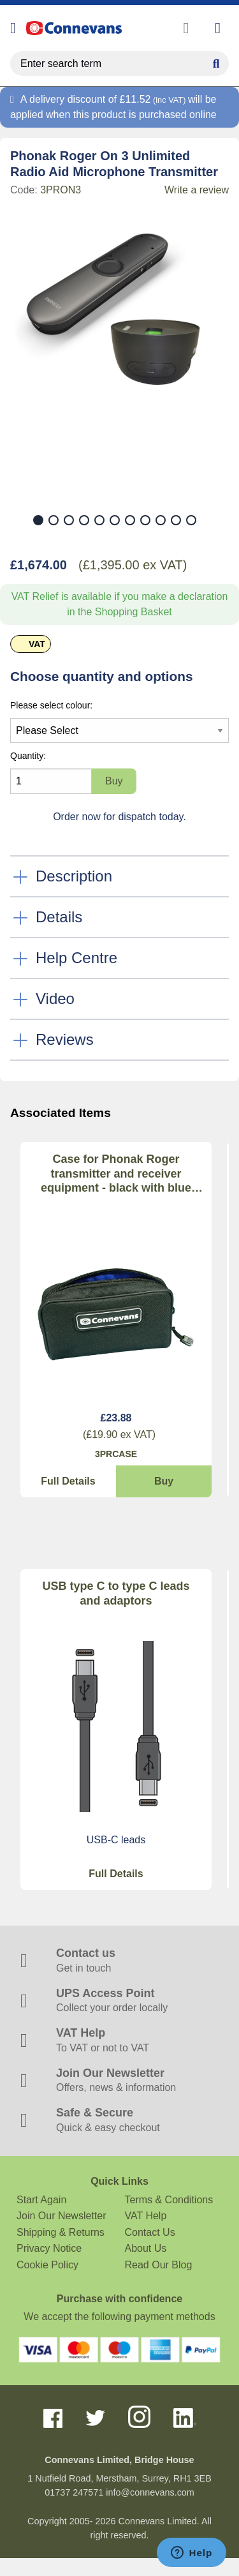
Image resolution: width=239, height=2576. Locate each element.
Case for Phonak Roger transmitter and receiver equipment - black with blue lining (116, 1174)
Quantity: (28, 756)
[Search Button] (216, 62)
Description (74, 876)
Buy (163, 1481)
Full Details (68, 1481)
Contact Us (150, 2232)
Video (55, 998)
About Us (146, 2248)
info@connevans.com (150, 2492)
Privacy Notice (49, 2248)
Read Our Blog (158, 2264)
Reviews (65, 1039)
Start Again (41, 2199)
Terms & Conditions (169, 2199)
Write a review (196, 190)
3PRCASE (116, 1454)
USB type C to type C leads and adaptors (115, 1593)
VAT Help (146, 2215)
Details (59, 916)
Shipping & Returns (61, 2232)
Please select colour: (51, 705)
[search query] (119, 63)
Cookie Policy (47, 2264)
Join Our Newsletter (61, 2215)
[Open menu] (13, 28)
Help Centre (76, 957)
